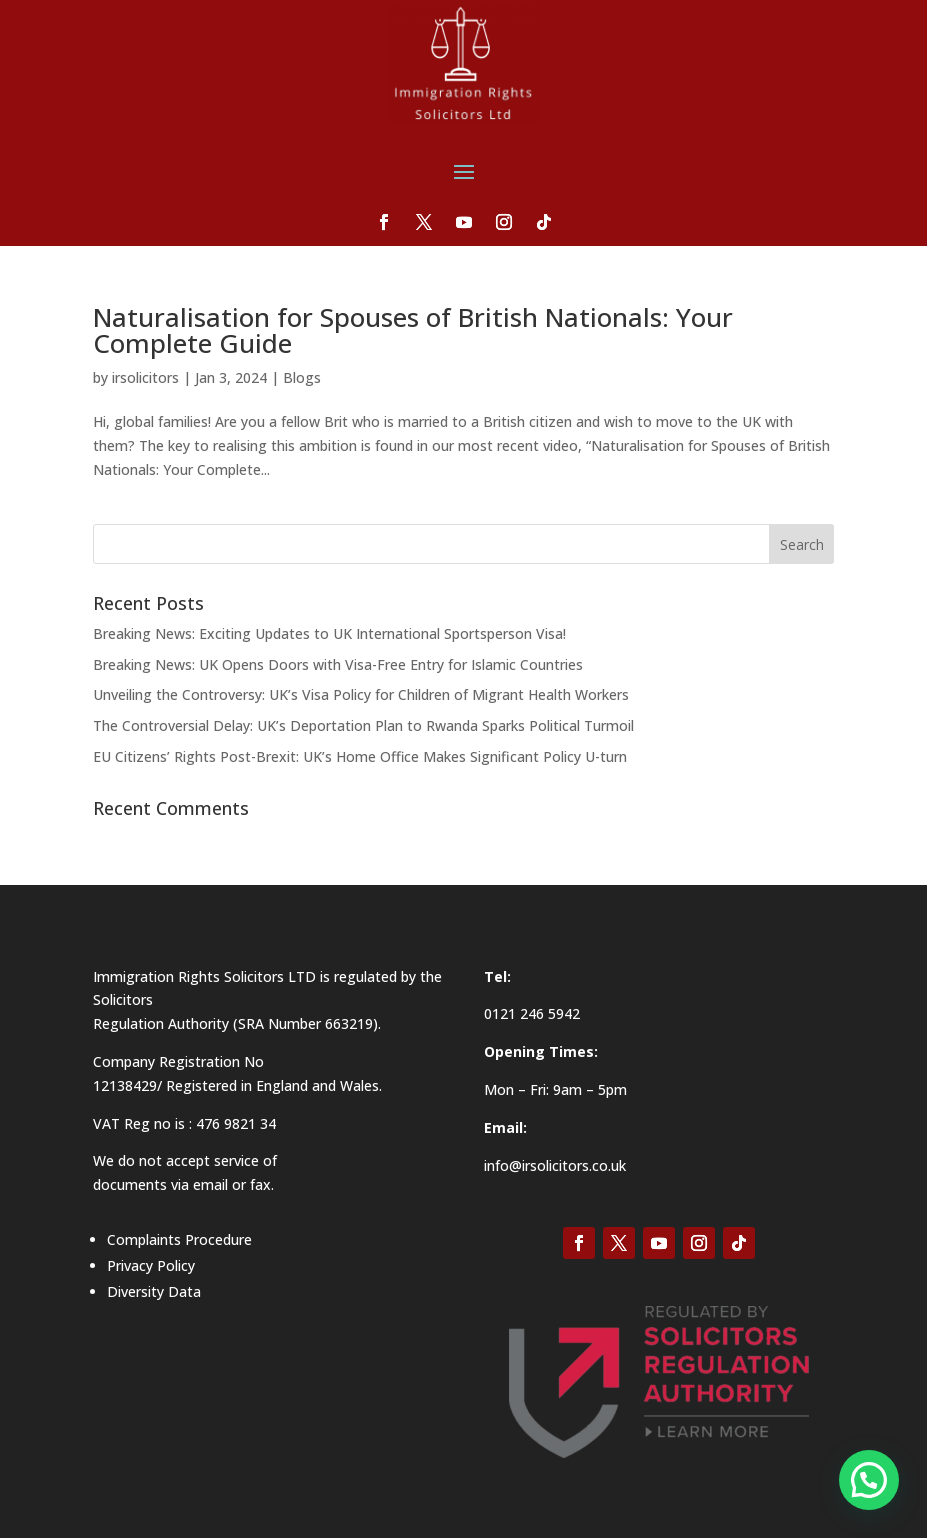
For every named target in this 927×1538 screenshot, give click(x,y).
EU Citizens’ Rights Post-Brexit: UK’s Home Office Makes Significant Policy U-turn (360, 756)
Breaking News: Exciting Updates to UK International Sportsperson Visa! (329, 633)
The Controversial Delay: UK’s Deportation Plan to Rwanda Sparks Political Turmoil (363, 725)
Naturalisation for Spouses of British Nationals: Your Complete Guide (413, 330)
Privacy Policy (151, 1265)
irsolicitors (145, 377)
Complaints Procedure (179, 1239)
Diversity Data (154, 1291)
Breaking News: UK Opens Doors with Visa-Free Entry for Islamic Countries (338, 664)
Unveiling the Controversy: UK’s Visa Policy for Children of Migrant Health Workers (361, 694)
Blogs (302, 377)
